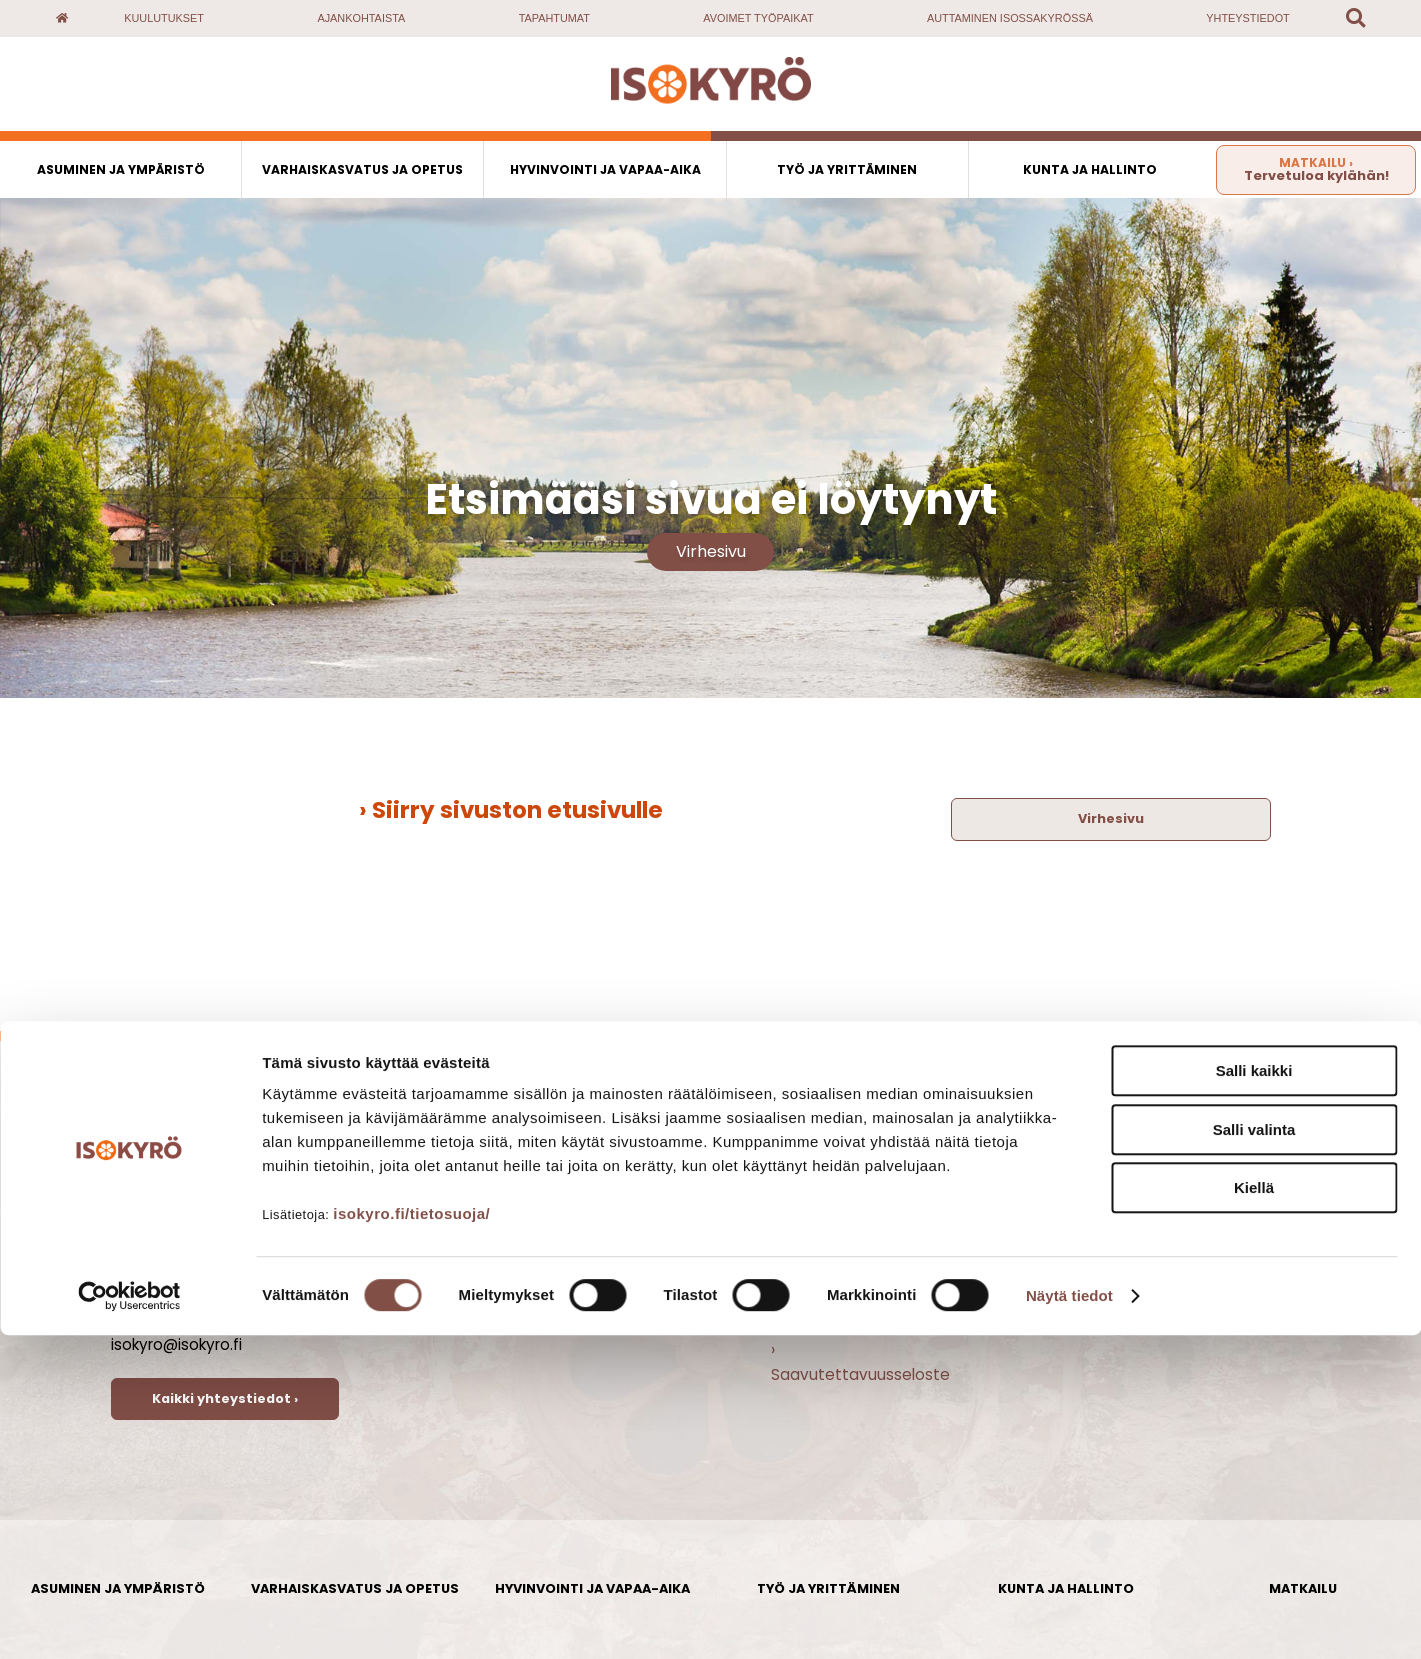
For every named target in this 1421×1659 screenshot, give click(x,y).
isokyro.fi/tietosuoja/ (411, 1537)
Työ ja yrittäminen (847, 169)
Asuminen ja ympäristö (121, 169)
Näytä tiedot (1069, 1619)
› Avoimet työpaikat (845, 1226)
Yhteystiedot (1247, 18)
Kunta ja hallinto (1090, 169)
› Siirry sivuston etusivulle (511, 810)
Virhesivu (711, 551)
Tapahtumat (554, 18)
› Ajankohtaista (826, 1202)
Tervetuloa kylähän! (1316, 169)
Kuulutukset (164, 18)
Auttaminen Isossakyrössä (1010, 18)
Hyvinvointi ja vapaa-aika (605, 169)
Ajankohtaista (361, 18)
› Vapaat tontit (827, 1300)
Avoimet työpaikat (758, 18)
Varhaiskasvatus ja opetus (362, 169)
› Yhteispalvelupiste (844, 1325)
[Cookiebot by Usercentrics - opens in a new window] (129, 1620)
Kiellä (1254, 1511)
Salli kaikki (1254, 1394)
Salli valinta (1254, 1453)
